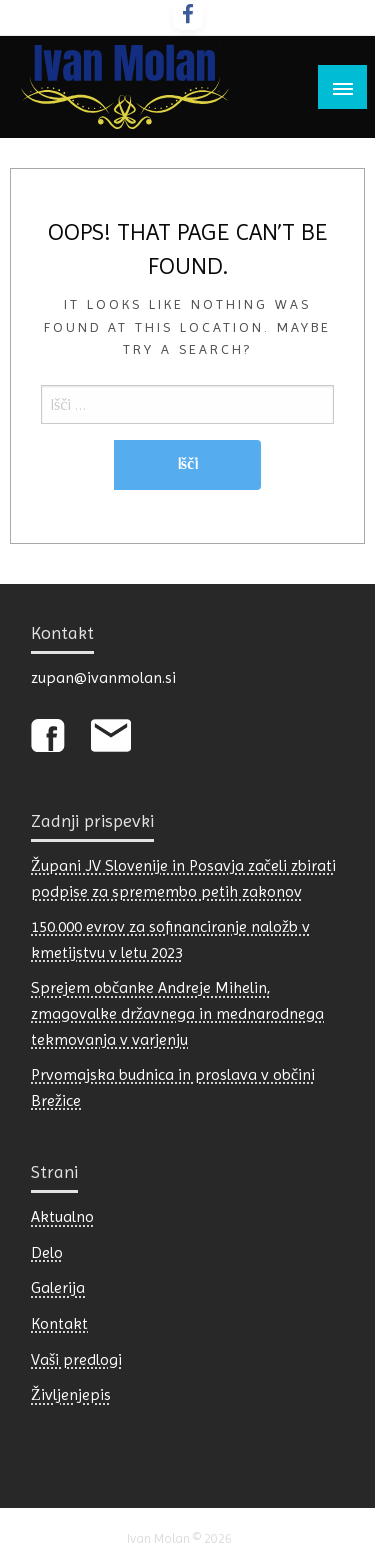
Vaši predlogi (76, 1359)
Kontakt (59, 1323)
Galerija (58, 1287)
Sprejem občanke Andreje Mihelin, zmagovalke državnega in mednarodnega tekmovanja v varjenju (177, 1013)
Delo (47, 1252)
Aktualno (62, 1216)
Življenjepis (71, 1394)
